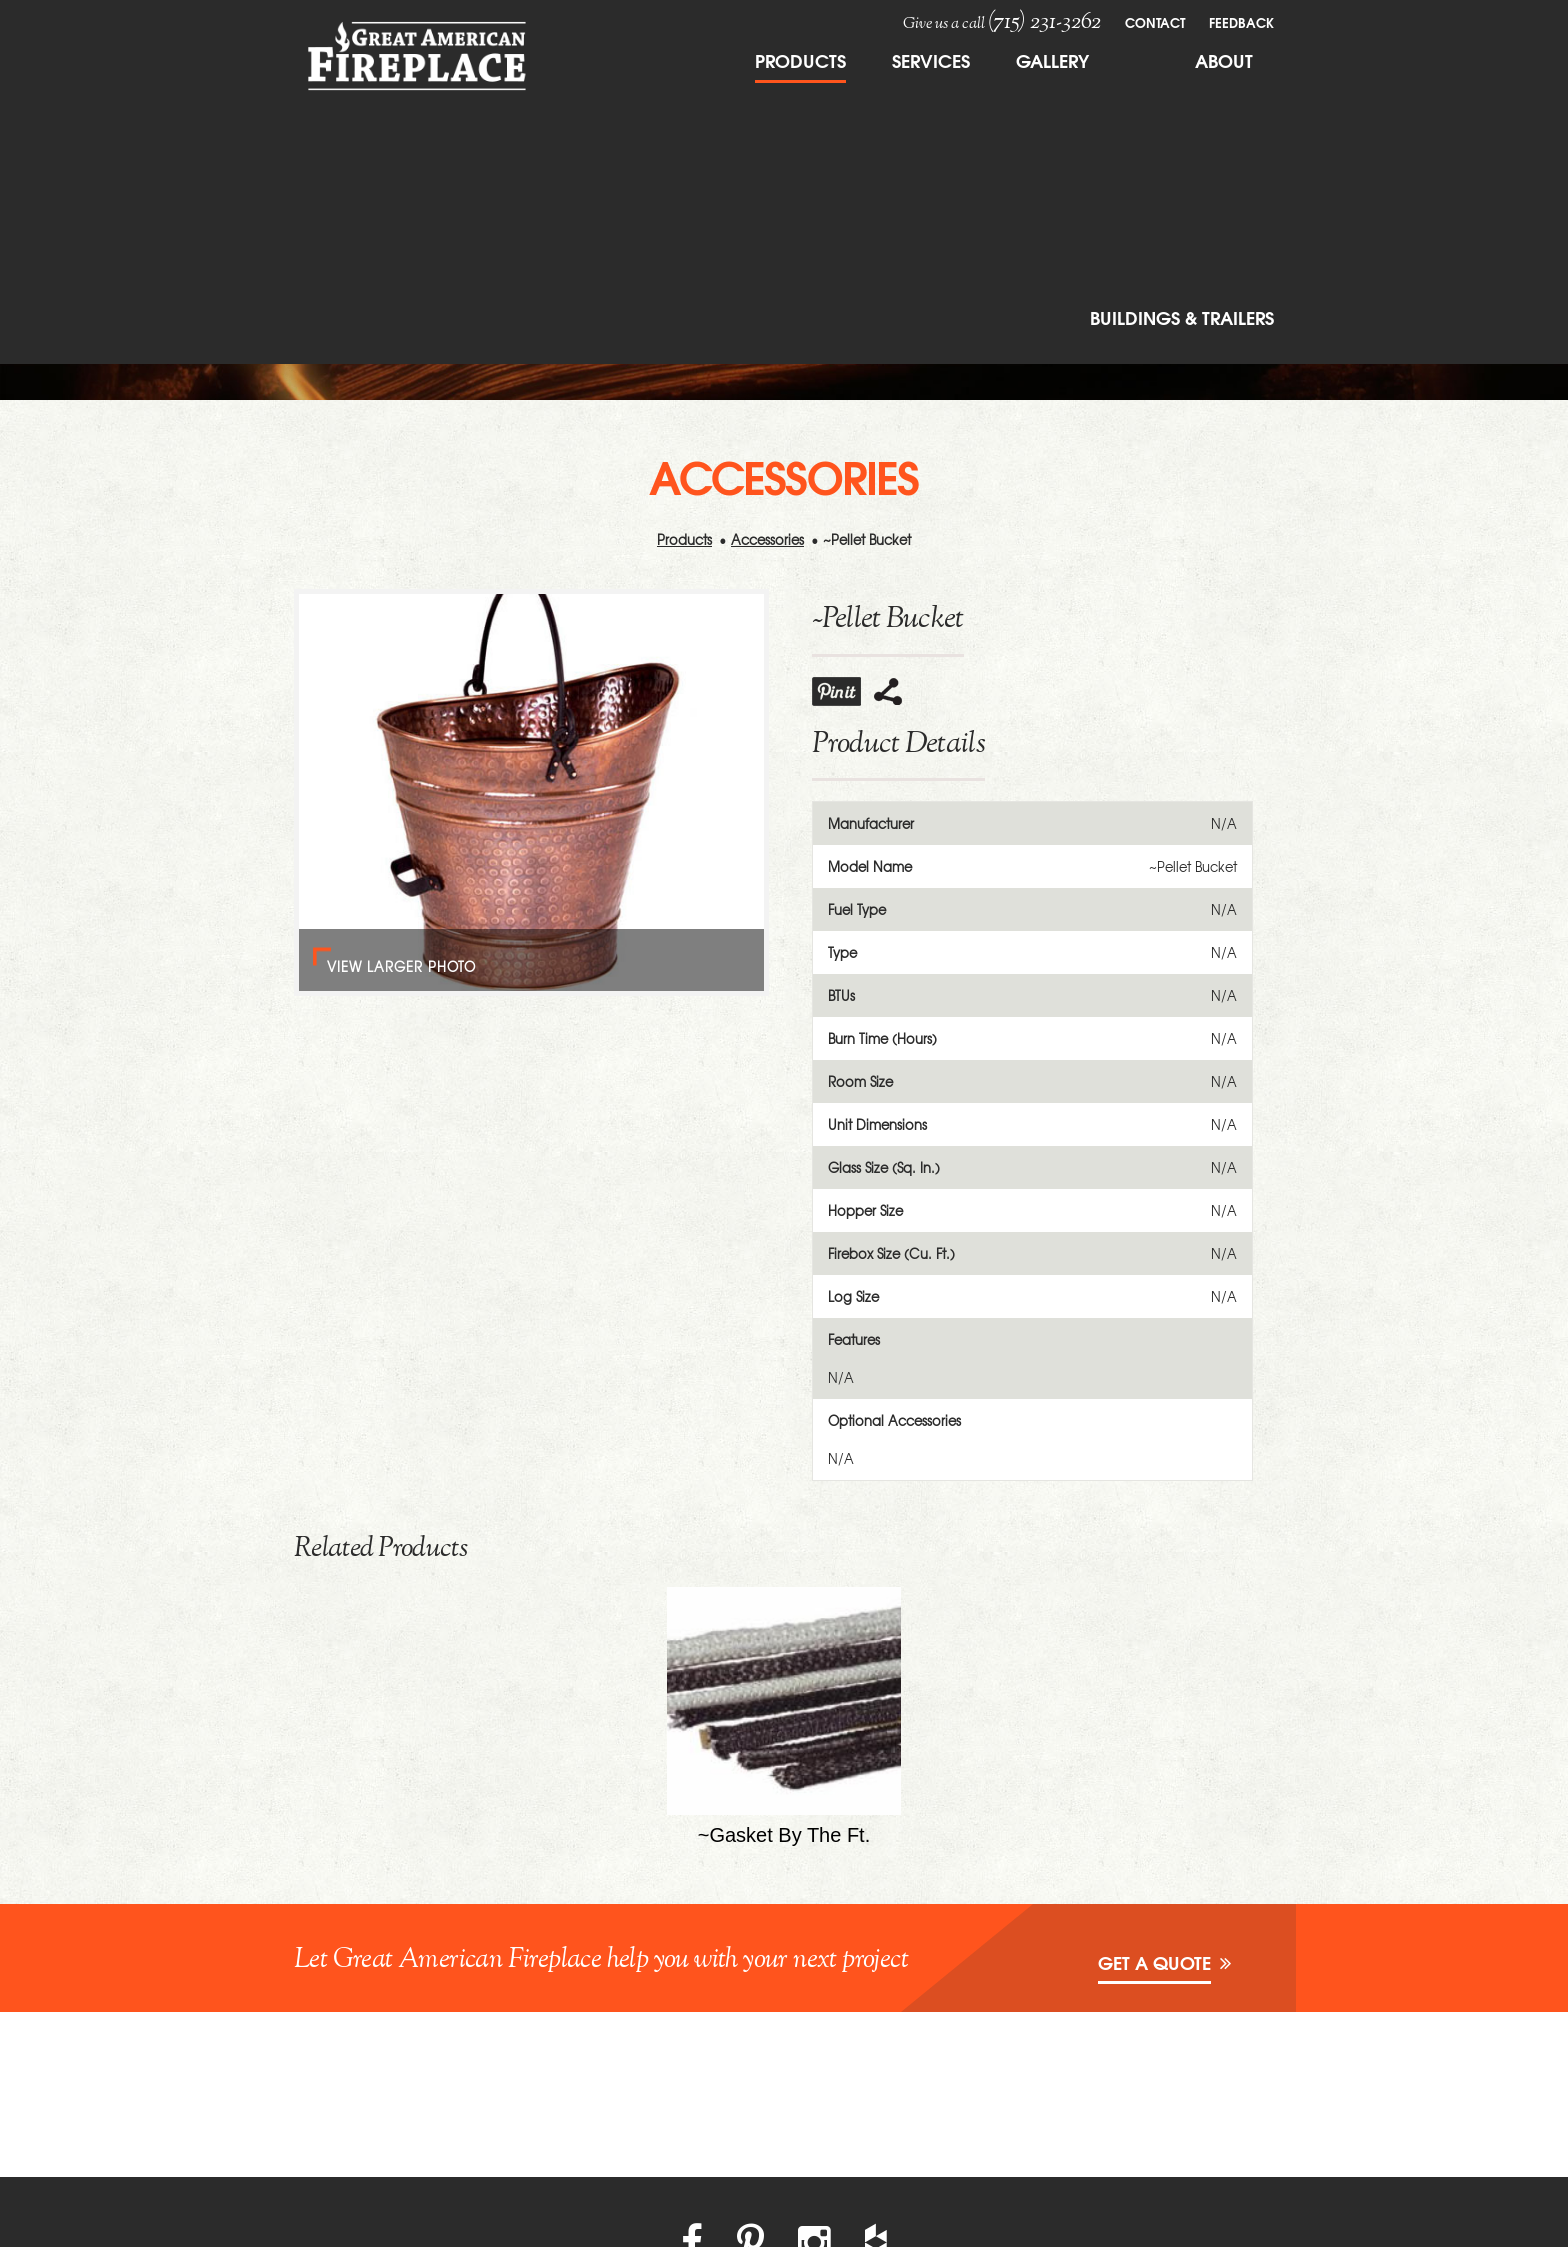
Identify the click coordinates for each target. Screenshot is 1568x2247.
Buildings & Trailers (1182, 317)
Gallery (1052, 60)
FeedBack (1241, 22)
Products (800, 60)
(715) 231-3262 (1044, 22)
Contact (1155, 22)
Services (931, 60)
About (1224, 60)
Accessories (767, 539)
